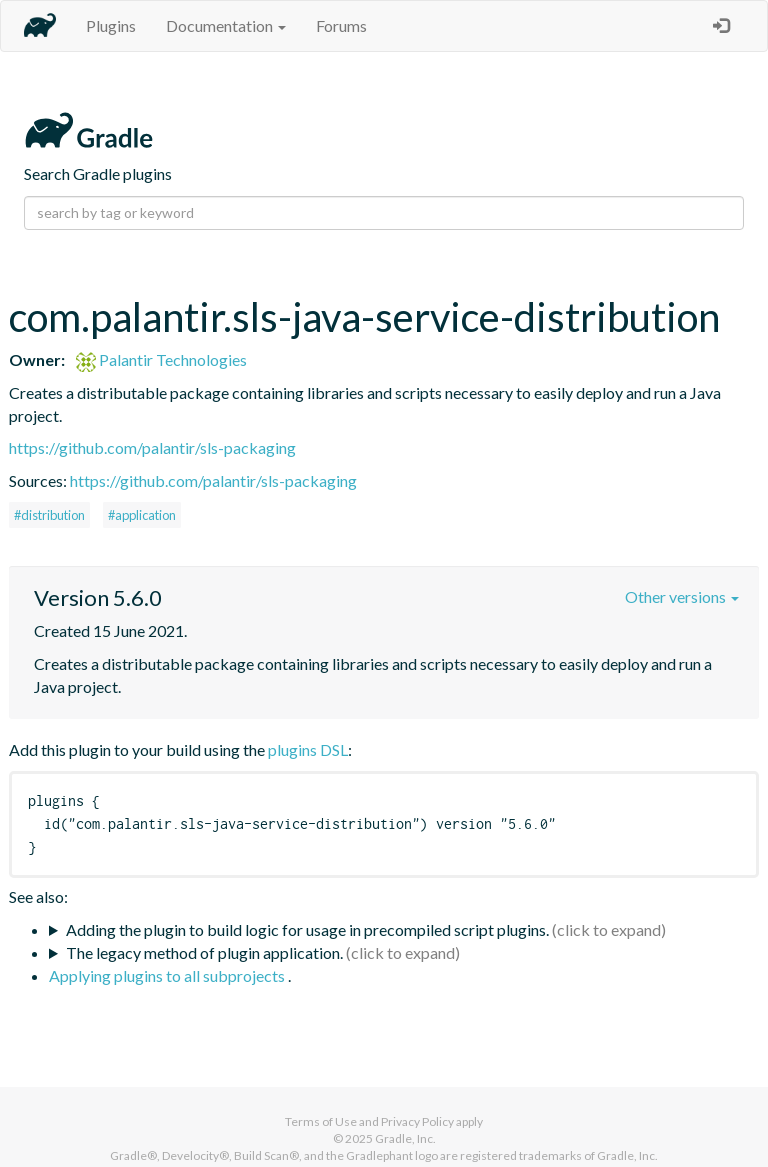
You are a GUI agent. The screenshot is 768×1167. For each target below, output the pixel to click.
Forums (341, 25)
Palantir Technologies (161, 359)
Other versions (682, 596)
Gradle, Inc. (405, 1138)
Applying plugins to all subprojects (168, 975)
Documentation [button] (226, 25)
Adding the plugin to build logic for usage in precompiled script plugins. (307, 929)
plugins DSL (308, 749)
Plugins (111, 25)
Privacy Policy (417, 1121)
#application (142, 515)
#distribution (49, 515)
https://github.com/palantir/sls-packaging (152, 447)
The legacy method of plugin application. (204, 952)
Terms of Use (321, 1121)
